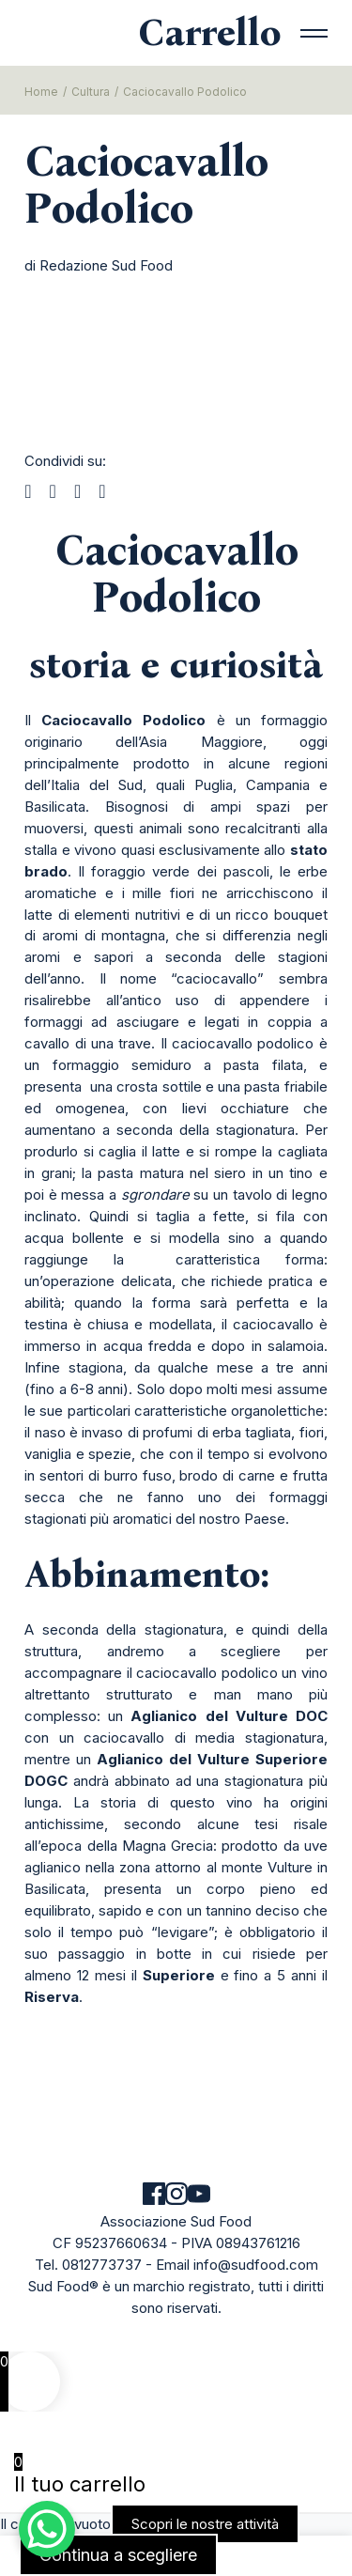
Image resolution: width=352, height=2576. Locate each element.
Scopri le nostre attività (205, 2524)
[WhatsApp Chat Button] (47, 2529)
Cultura (90, 92)
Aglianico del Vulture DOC (228, 1716)
